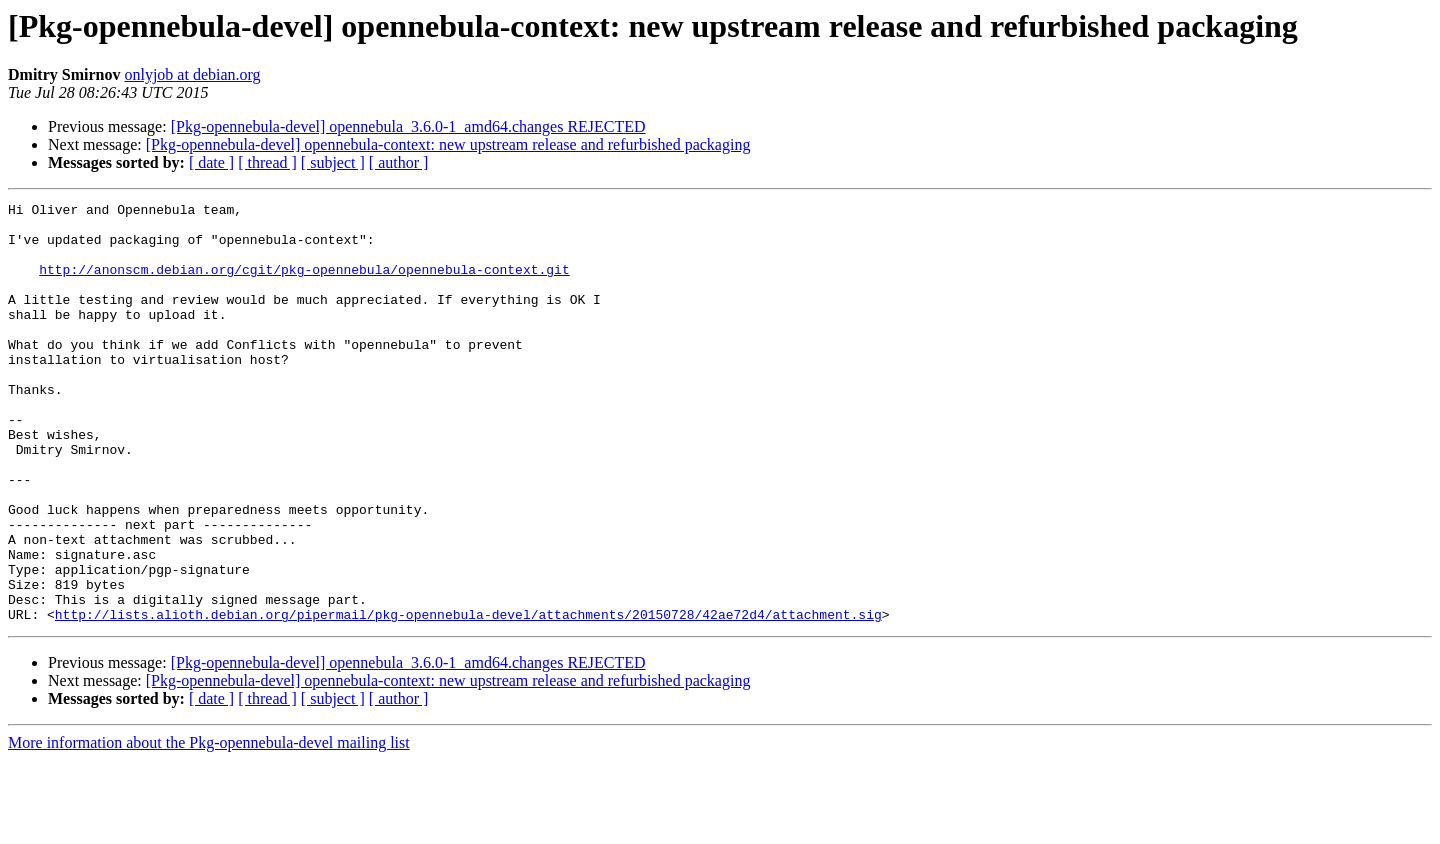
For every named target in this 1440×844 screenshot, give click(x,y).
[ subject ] (333, 162)
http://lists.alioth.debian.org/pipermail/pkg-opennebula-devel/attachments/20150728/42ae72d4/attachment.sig (468, 698)
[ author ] (399, 162)
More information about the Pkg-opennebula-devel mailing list (209, 826)
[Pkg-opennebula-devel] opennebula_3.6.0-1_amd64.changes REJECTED (408, 126)
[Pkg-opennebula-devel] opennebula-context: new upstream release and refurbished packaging (448, 144)
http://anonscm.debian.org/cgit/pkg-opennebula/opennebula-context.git (304, 284)
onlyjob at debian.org (192, 74)
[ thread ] (267, 162)
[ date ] (211, 162)
